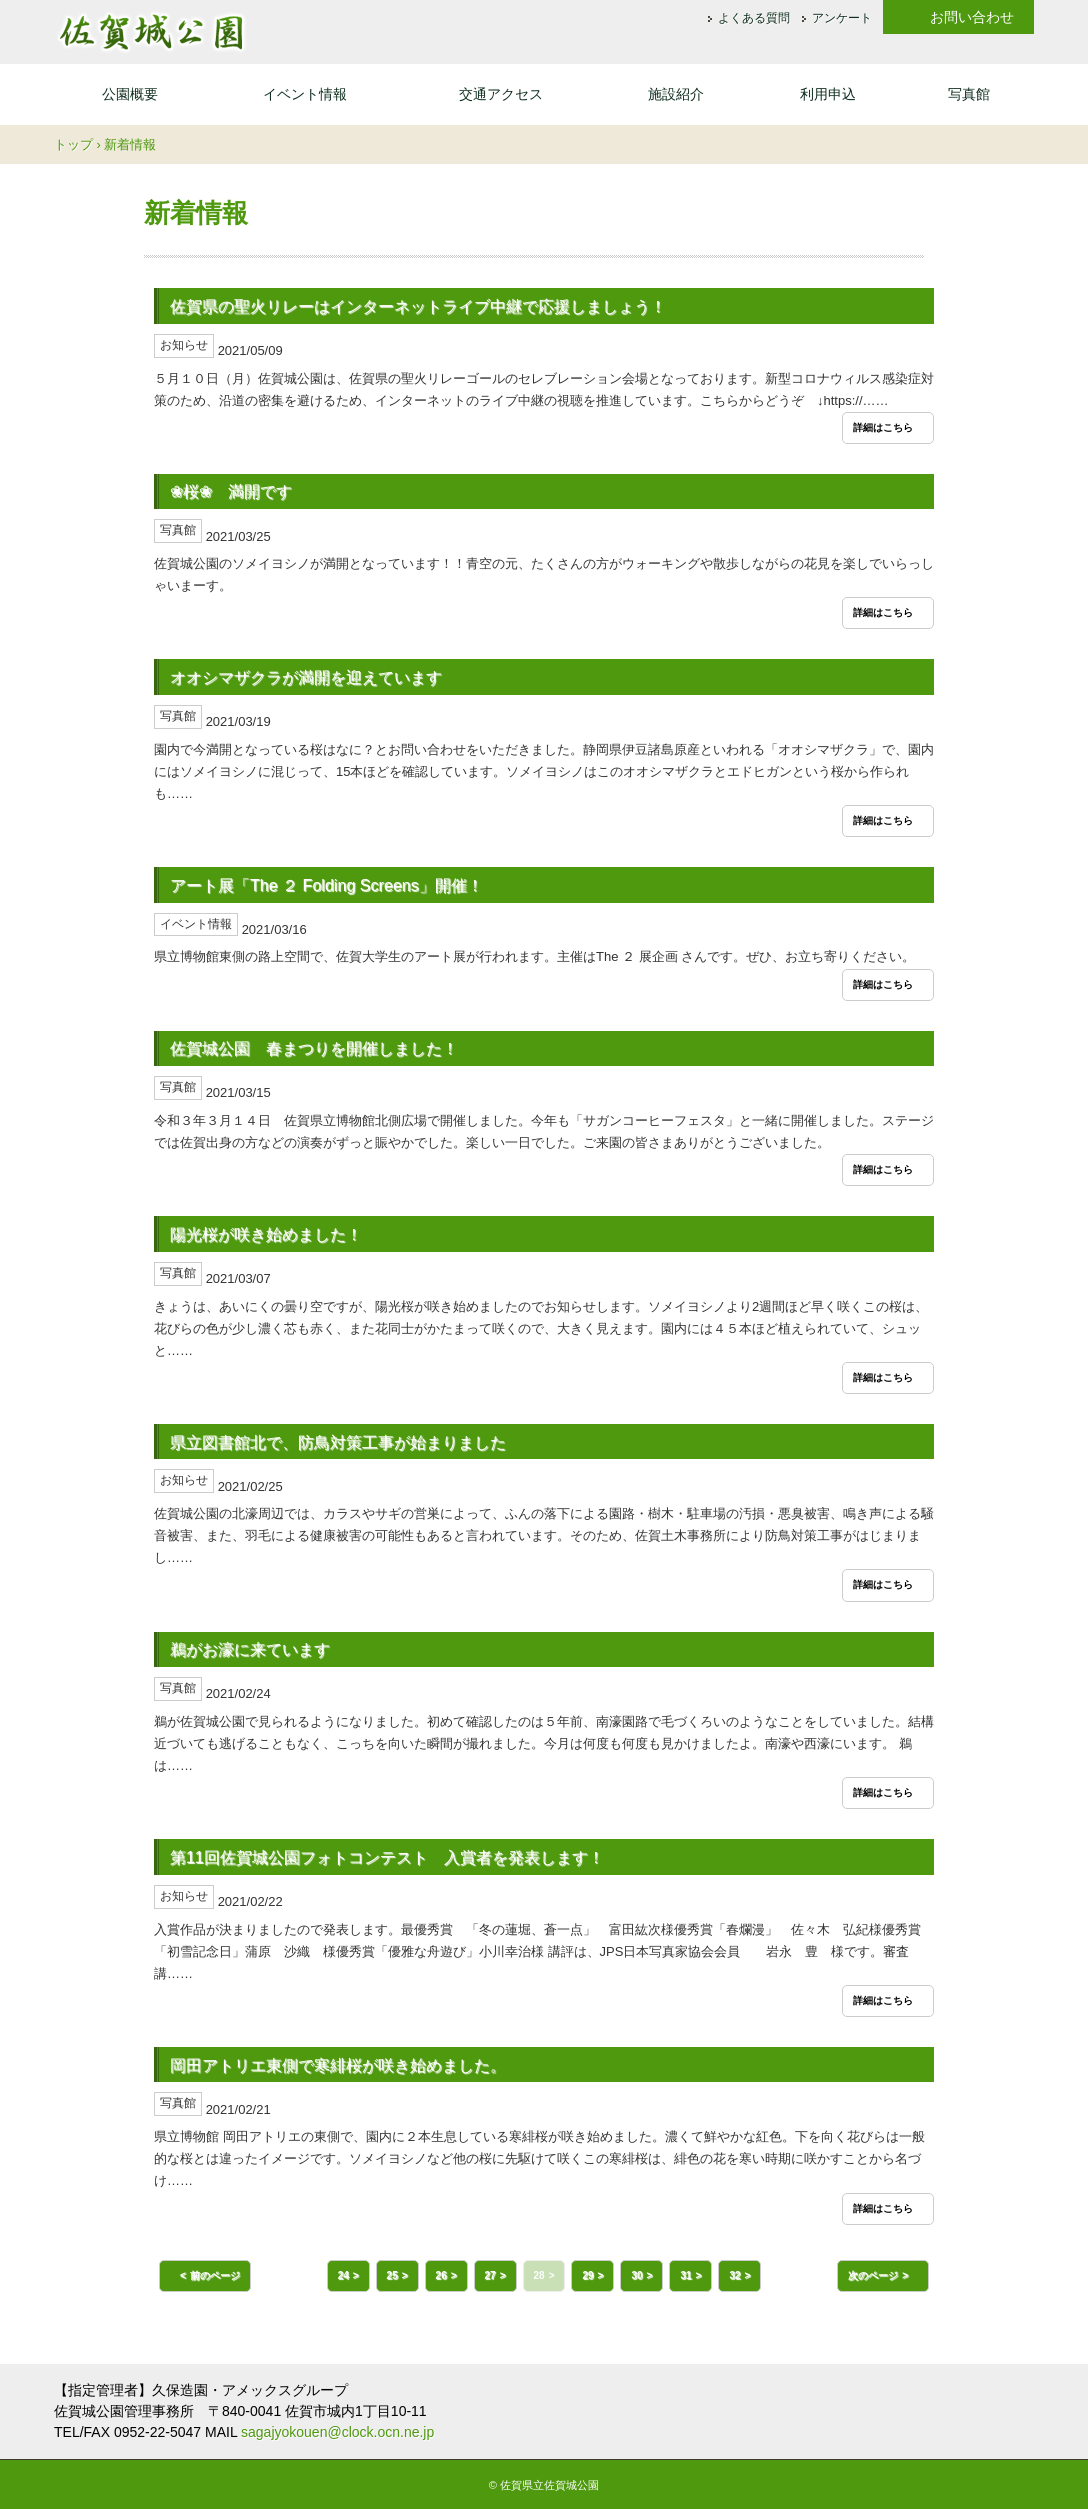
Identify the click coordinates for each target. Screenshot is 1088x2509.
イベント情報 (305, 94)
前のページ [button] (215, 2275)
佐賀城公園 (151, 32)
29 (587, 2275)
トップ (73, 144)
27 (490, 2275)
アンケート (842, 19)
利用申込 (828, 94)
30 (636, 2275)
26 (441, 2275)
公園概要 (130, 94)
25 (392, 2275)
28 (539, 2275)
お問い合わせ (972, 17)
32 (734, 2275)
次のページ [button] (873, 2275)
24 (343, 2275)
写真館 (969, 94)
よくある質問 (754, 19)
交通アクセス (501, 94)
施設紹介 (676, 94)
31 (685, 2275)
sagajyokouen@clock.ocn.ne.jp (337, 2432)
